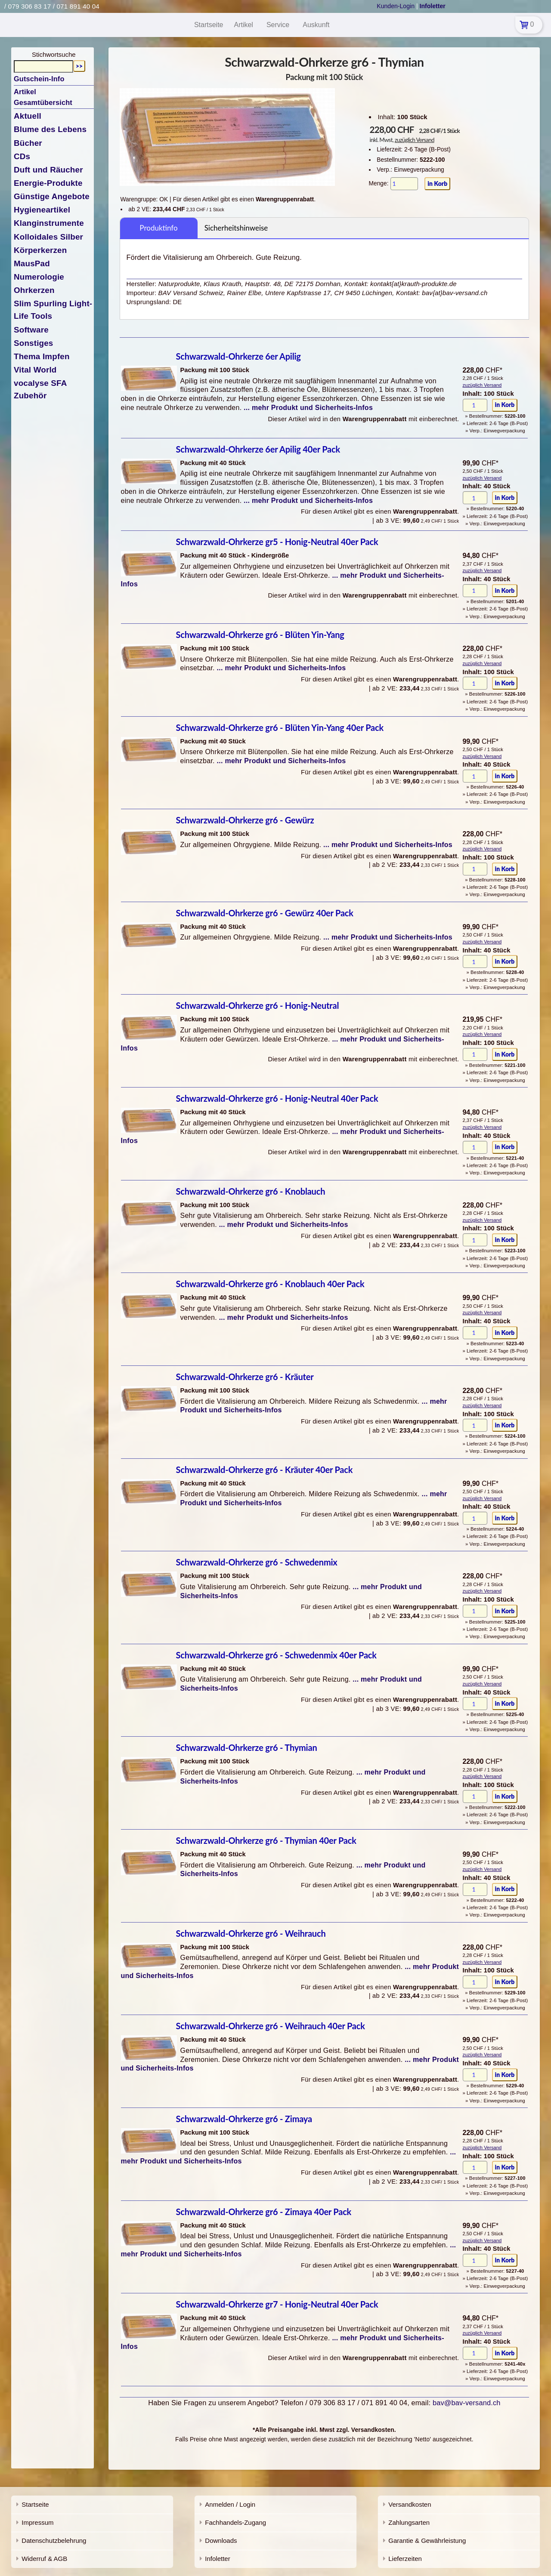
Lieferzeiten (405, 2558)
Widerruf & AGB (44, 2558)
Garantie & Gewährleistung (427, 2540)
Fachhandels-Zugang (235, 2522)
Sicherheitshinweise (236, 227)
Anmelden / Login (230, 2504)
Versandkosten (409, 2504)
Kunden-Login (396, 6)
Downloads (221, 2540)
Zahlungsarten (409, 2522)
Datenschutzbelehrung (54, 2540)
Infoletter (217, 2558)
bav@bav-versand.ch (467, 2403)
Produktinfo (158, 227)
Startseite (35, 2504)
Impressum (37, 2522)
